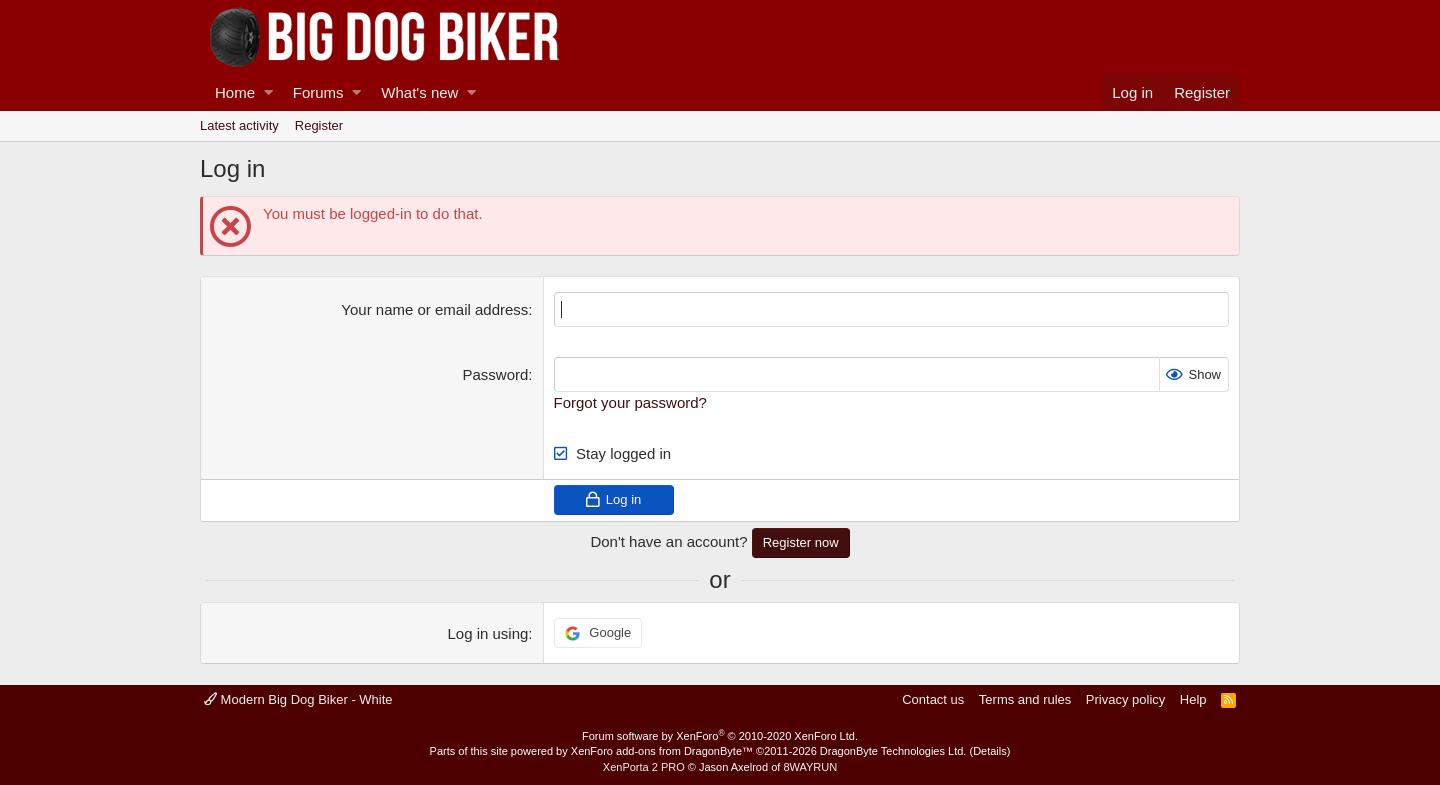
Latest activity (239, 125)
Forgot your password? (630, 402)
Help (1193, 699)
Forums (318, 92)
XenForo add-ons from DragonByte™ (662, 751)
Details (990, 751)
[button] (268, 92)
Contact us (933, 699)
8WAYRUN (810, 767)
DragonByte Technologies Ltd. (893, 751)
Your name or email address (434, 309)
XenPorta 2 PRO (644, 767)
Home (235, 92)
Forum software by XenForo (720, 736)
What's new (419, 92)
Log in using (487, 633)
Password (496, 374)
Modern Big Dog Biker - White (298, 699)
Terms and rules (1025, 699)
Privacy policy (1125, 699)
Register (319, 125)
